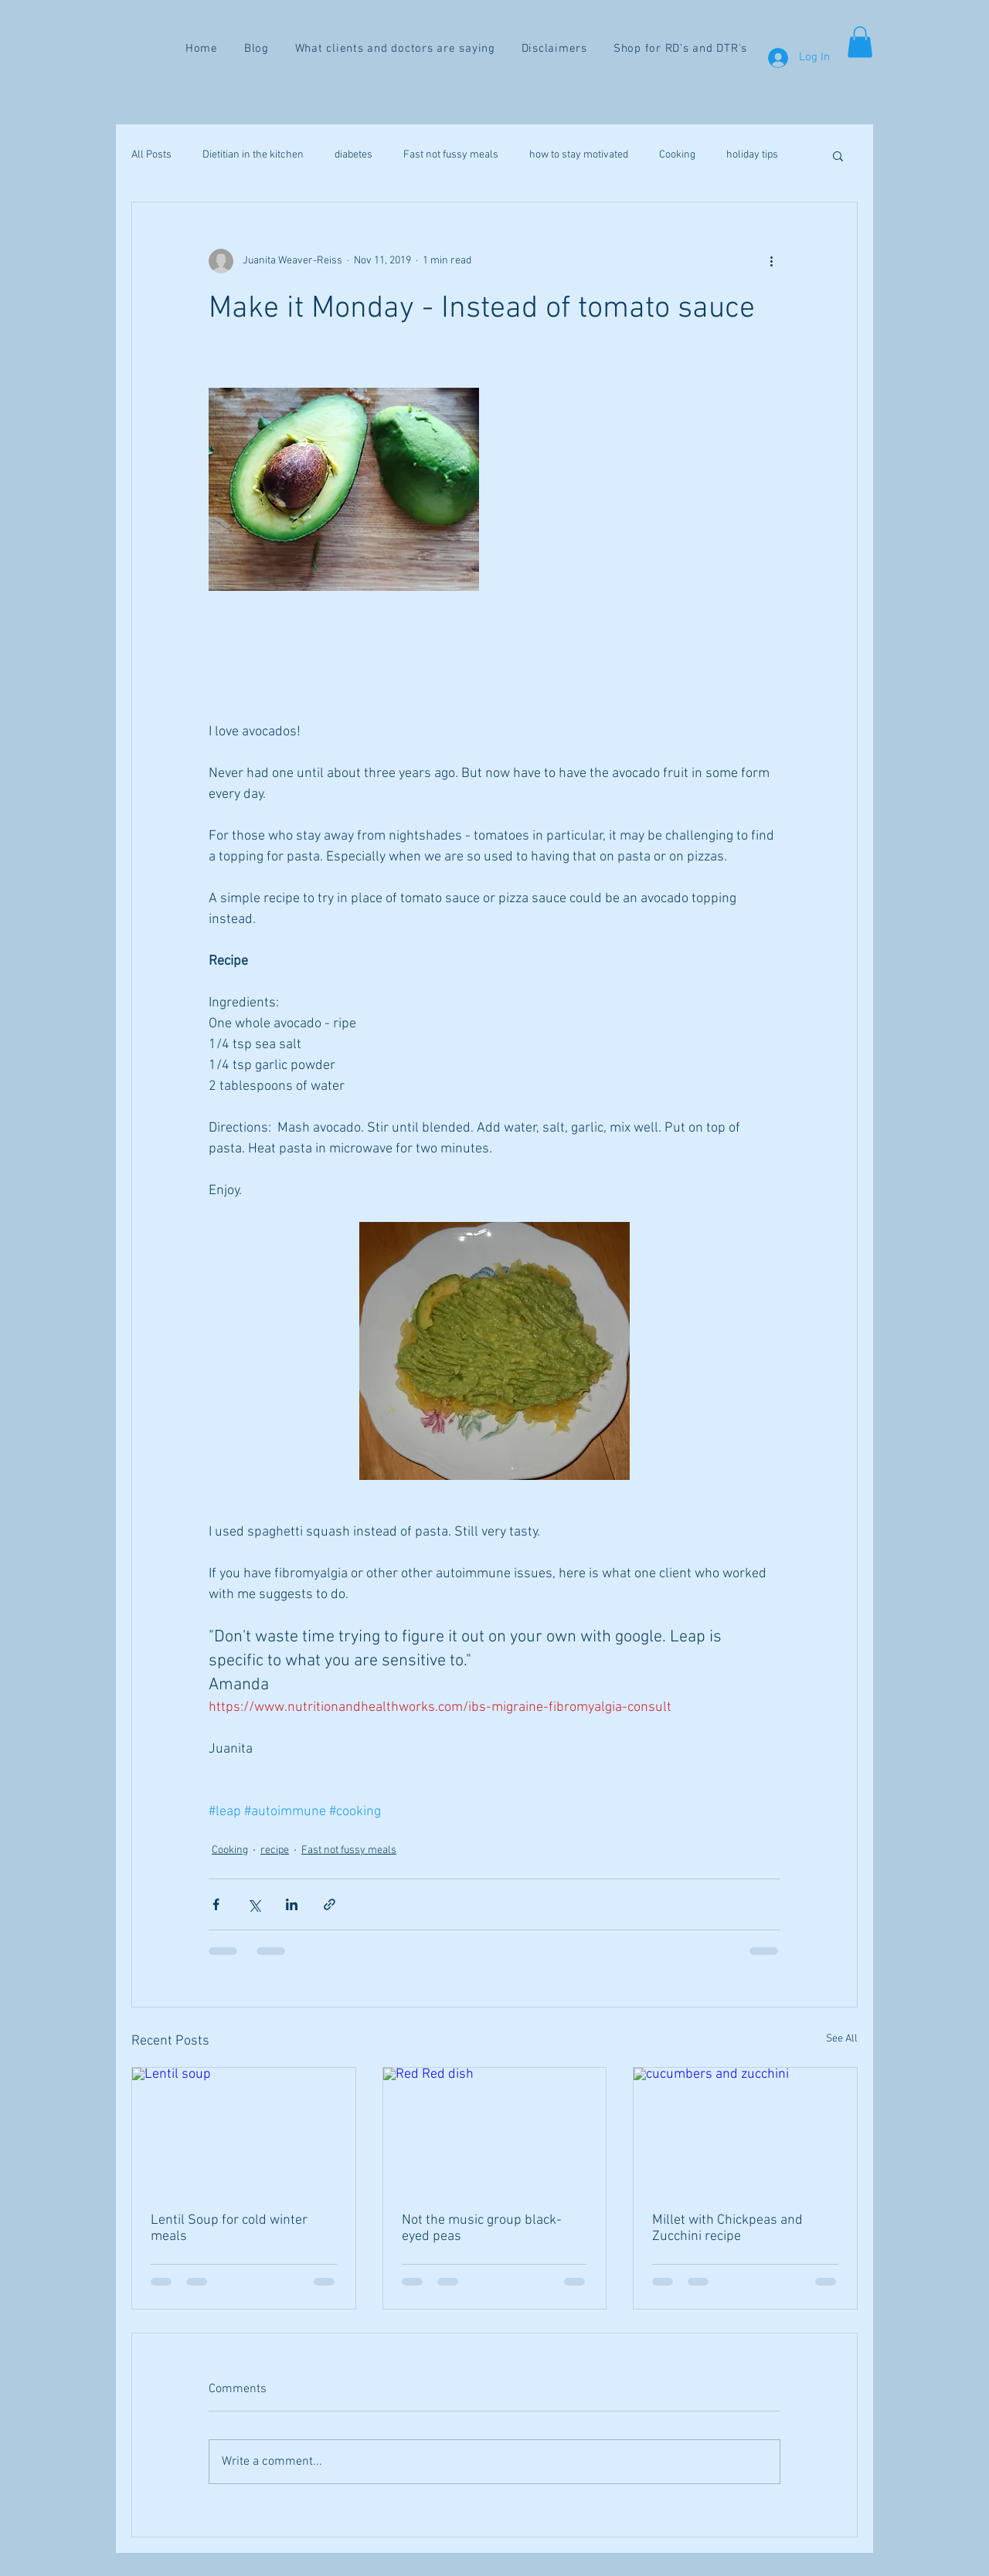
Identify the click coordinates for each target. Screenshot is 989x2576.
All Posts (151, 154)
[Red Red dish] (495, 2130)
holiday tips (752, 154)
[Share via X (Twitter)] (253, 1904)
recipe (274, 1850)
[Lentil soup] (243, 2130)
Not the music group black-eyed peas (482, 2228)
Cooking (677, 154)
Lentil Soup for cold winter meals (229, 2228)
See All (842, 2038)
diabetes (353, 154)
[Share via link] (329, 1904)
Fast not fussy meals (450, 154)
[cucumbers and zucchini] (745, 2130)
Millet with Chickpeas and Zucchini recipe (727, 2228)
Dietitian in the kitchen (253, 154)
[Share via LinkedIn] (291, 1904)
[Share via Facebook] (216, 1904)
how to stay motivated (578, 154)
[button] (860, 42)
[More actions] (771, 261)
